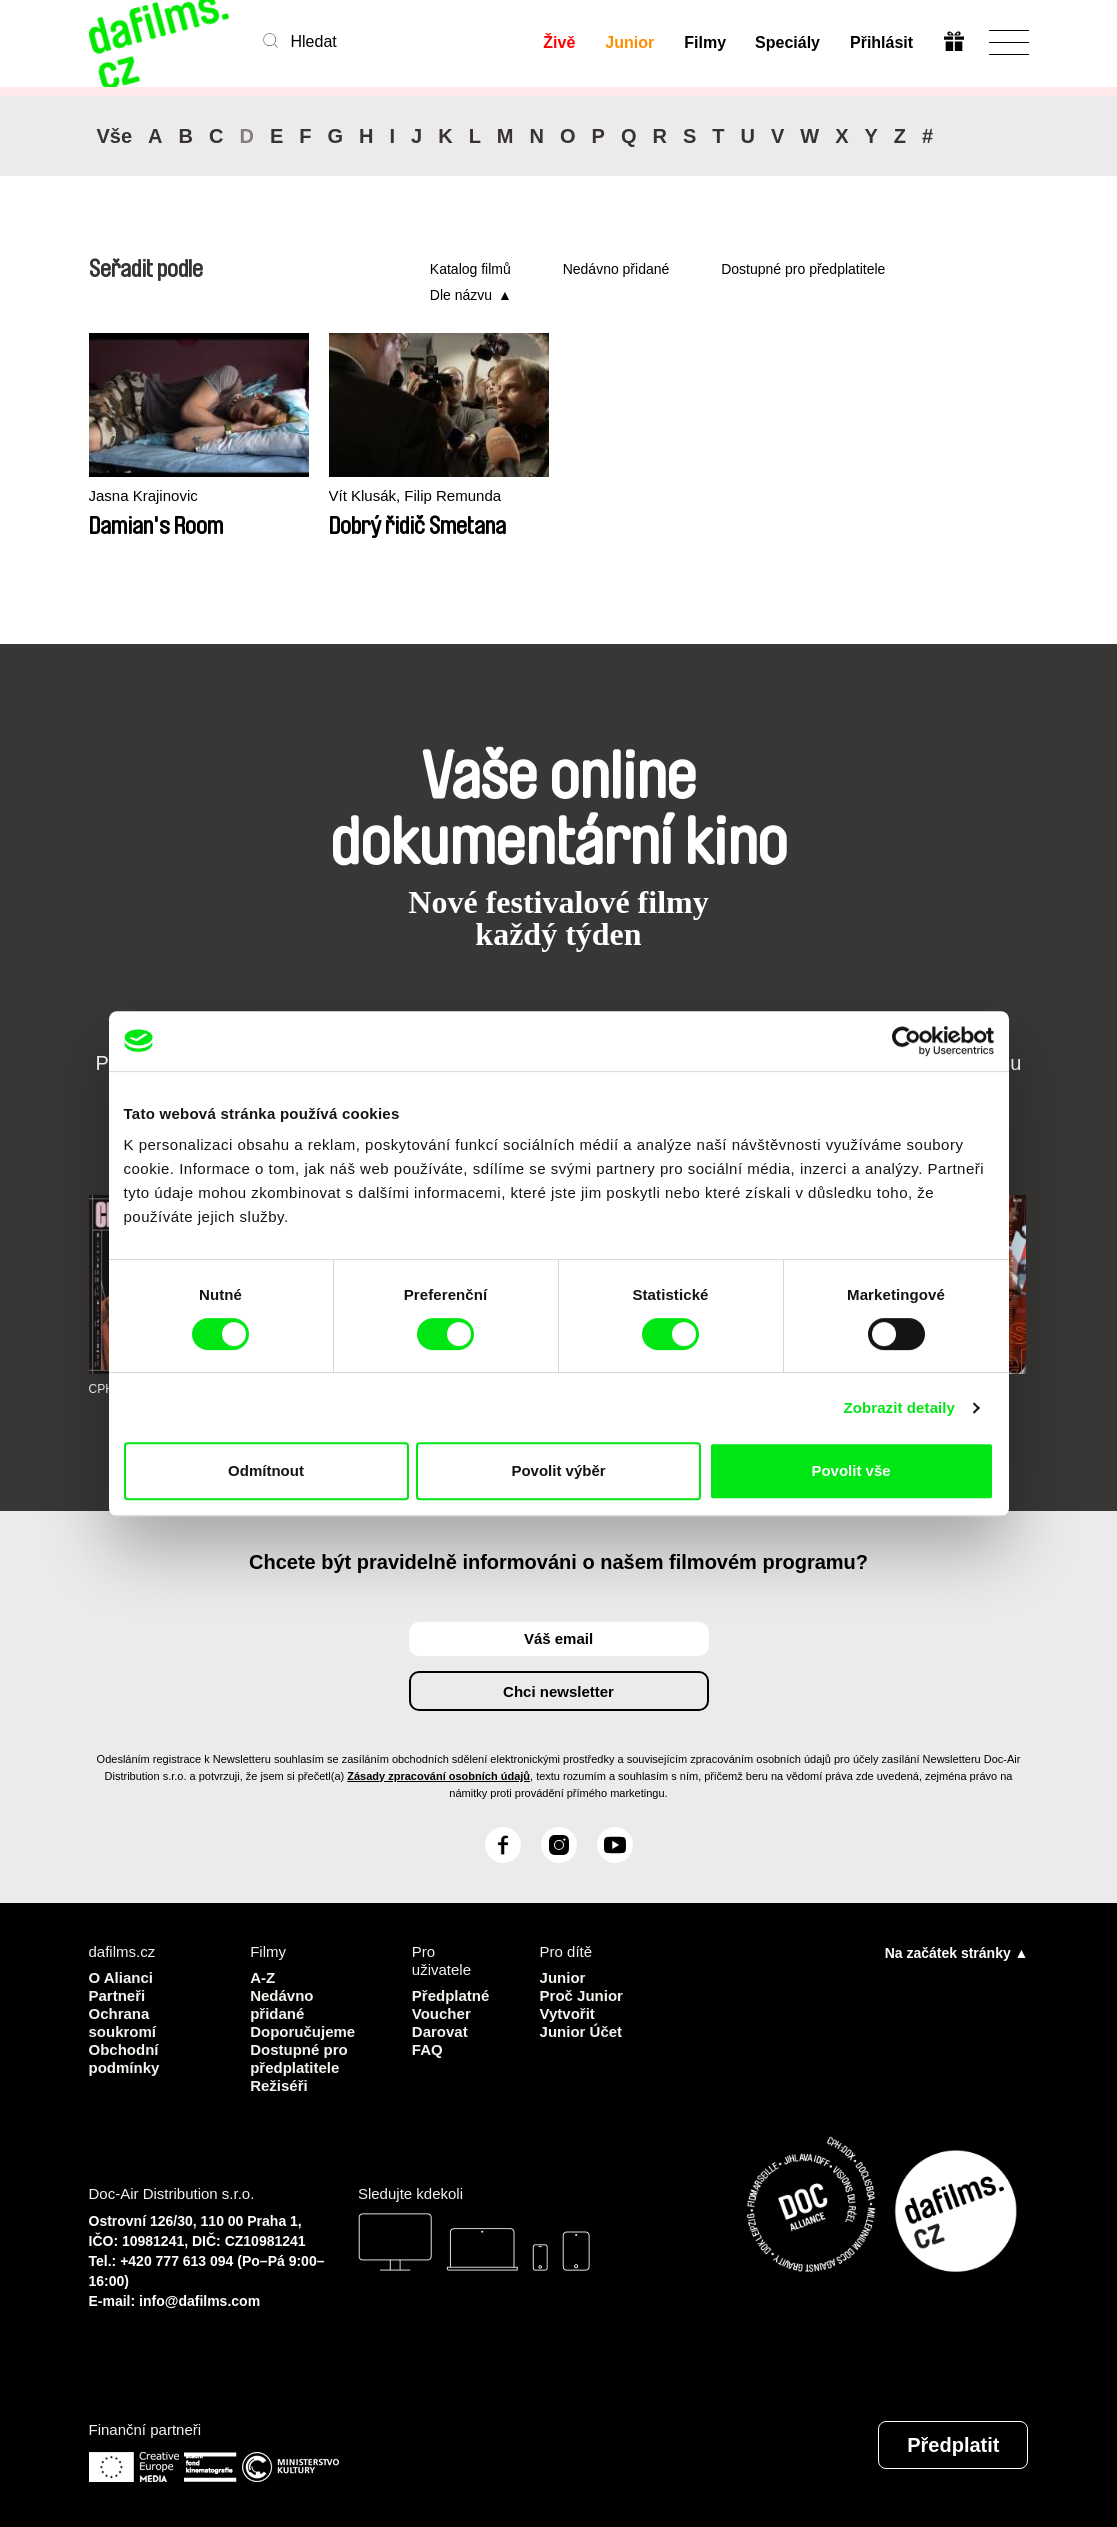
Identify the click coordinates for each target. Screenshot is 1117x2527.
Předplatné (451, 1995)
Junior (629, 42)
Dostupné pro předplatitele (803, 269)
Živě (559, 42)
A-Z (262, 1977)
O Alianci (121, 1977)
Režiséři (279, 2085)
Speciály (787, 42)
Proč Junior (581, 1995)
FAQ (427, 2049)
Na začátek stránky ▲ (957, 1953)
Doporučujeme (302, 2031)
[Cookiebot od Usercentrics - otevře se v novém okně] (906, 1041)
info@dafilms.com (199, 2301)
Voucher (441, 2013)
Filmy (705, 42)
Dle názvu (461, 295)
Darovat (440, 2031)
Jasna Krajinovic (143, 495)
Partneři (117, 1995)
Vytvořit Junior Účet (581, 2022)
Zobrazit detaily (899, 1407)
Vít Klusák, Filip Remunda (415, 495)
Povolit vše (850, 1470)
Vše (115, 136)
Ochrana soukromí (123, 2022)
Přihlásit (881, 42)
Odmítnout (266, 1470)
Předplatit (953, 2445)
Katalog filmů (470, 269)
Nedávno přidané (616, 269)
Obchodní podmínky (124, 2058)
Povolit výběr (558, 1470)
